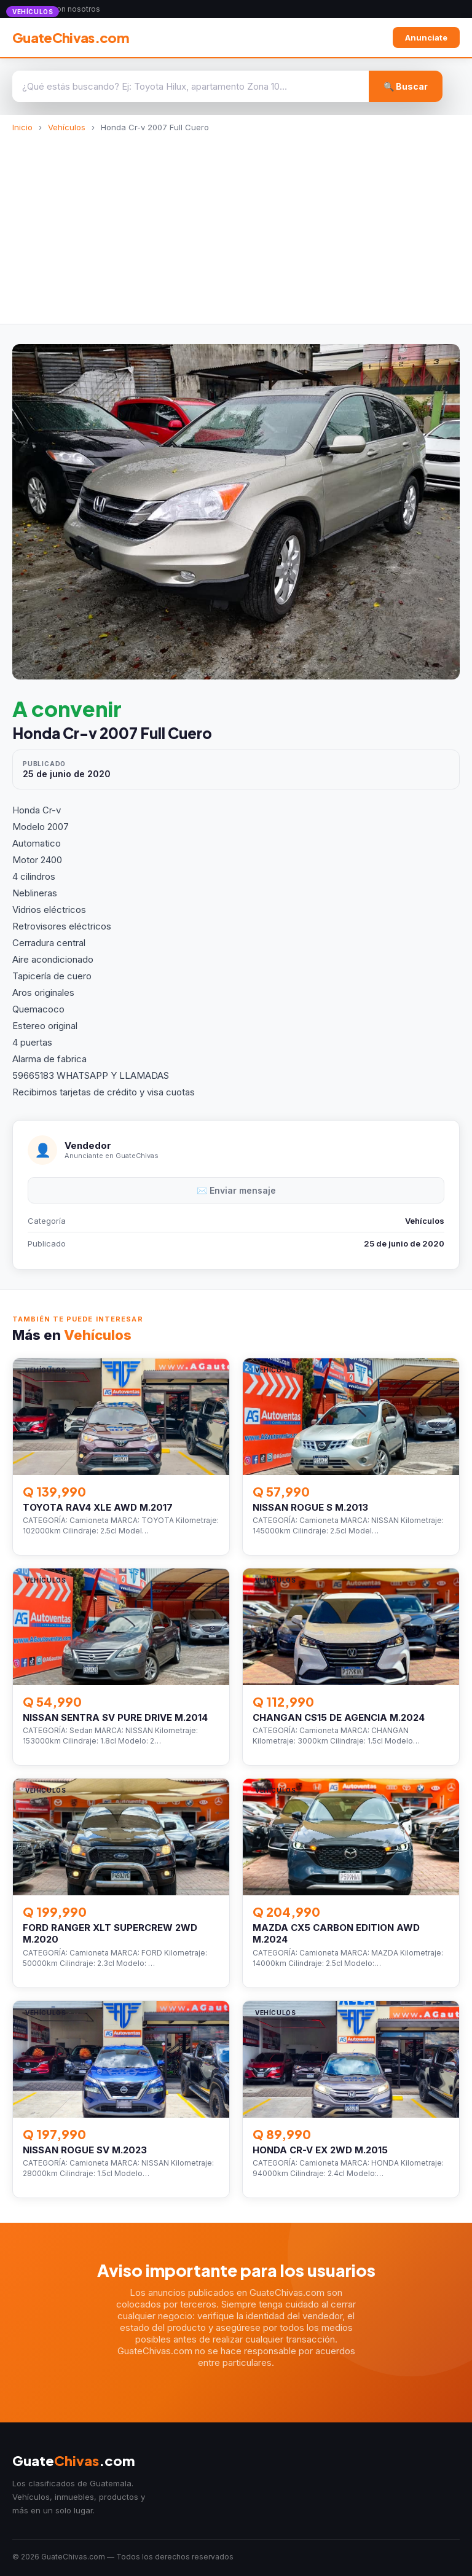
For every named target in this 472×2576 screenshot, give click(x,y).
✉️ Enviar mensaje (236, 1190)
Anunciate (426, 37)
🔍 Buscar (406, 86)
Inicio (22, 127)
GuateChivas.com (70, 37)
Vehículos (66, 127)
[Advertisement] (236, 224)
